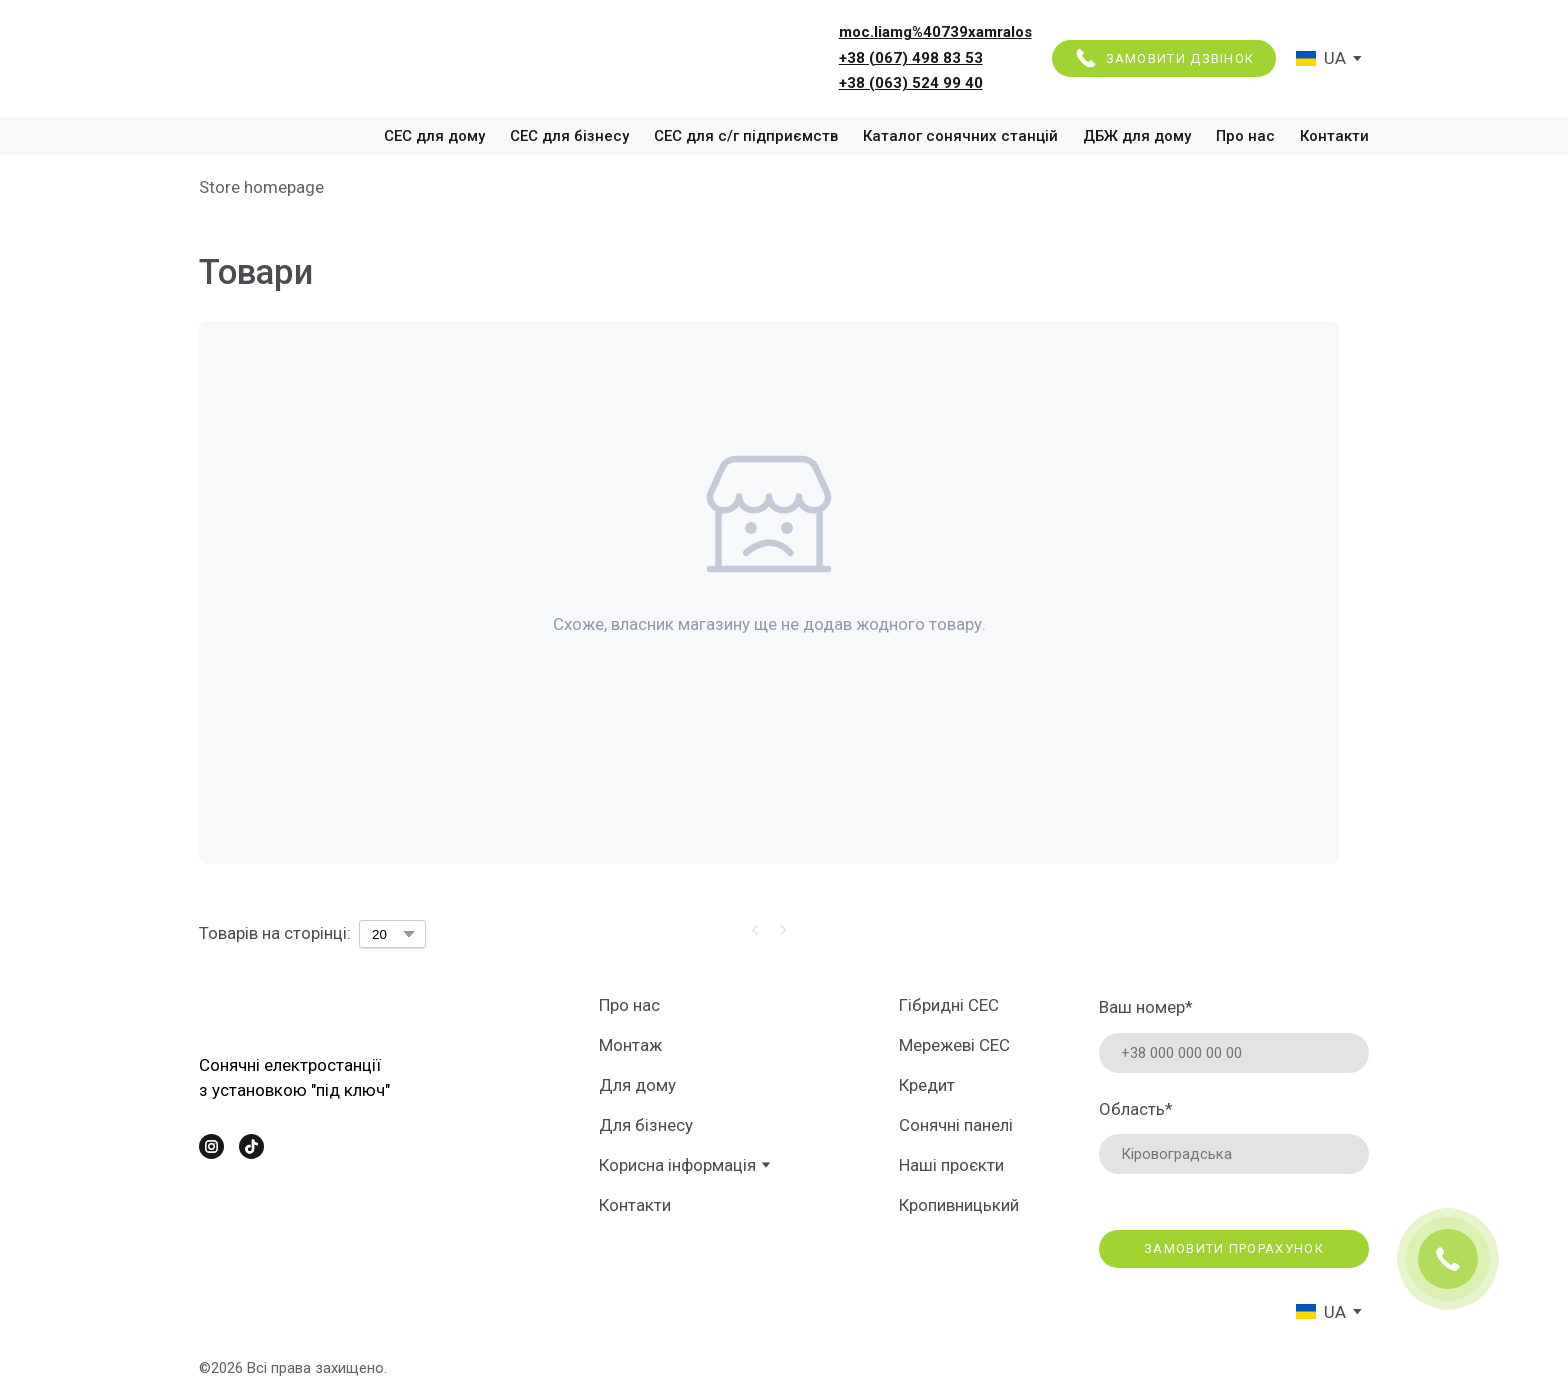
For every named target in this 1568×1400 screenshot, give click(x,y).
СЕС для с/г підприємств (746, 136)
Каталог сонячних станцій (960, 136)
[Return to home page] (344, 58)
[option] (1321, 58)
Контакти (1334, 136)
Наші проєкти (951, 1165)
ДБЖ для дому (1137, 136)
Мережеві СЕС (954, 1045)
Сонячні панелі (956, 1125)
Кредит (927, 1085)
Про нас (1245, 136)
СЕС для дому (434, 136)
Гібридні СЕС (949, 1005)
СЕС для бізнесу (569, 136)
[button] (1164, 59)
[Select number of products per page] (392, 934)
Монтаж (630, 1045)
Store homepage (261, 187)
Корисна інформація (677, 1165)
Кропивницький (959, 1205)
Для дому (637, 1085)
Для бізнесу (646, 1125)
